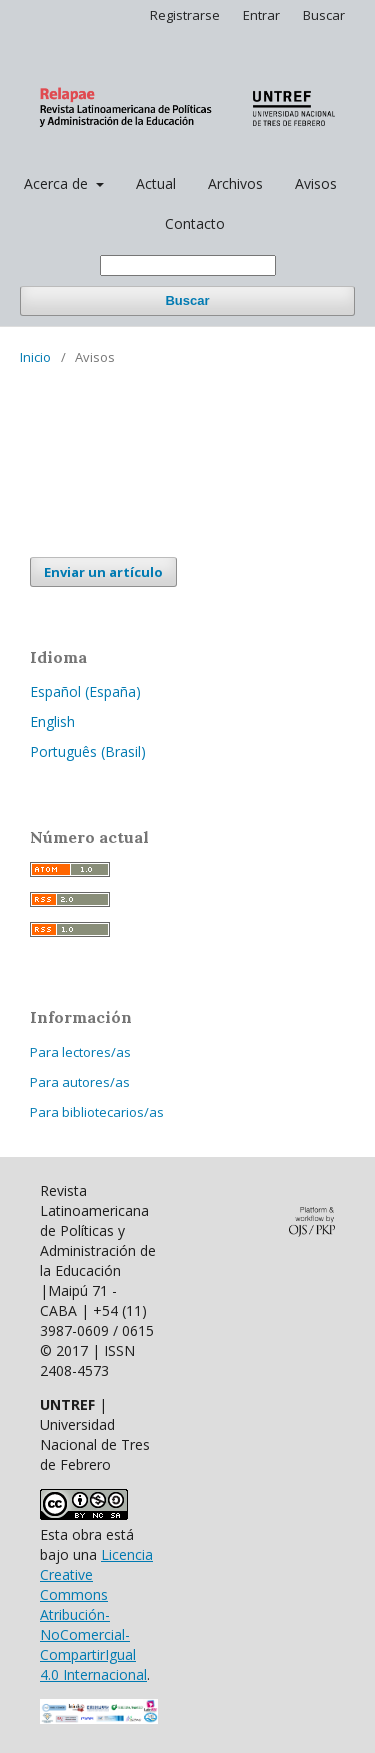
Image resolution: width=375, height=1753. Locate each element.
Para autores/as (80, 1082)
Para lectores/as (80, 1052)
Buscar (187, 300)
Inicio (35, 357)
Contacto (195, 223)
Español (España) (85, 691)
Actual (156, 183)
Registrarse (185, 15)
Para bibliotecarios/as (97, 1112)
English (52, 721)
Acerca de (58, 183)
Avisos (316, 183)
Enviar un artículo (103, 572)
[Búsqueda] (188, 265)
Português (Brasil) (88, 751)
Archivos (235, 183)
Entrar (261, 15)
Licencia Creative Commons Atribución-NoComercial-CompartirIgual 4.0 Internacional (96, 1614)
